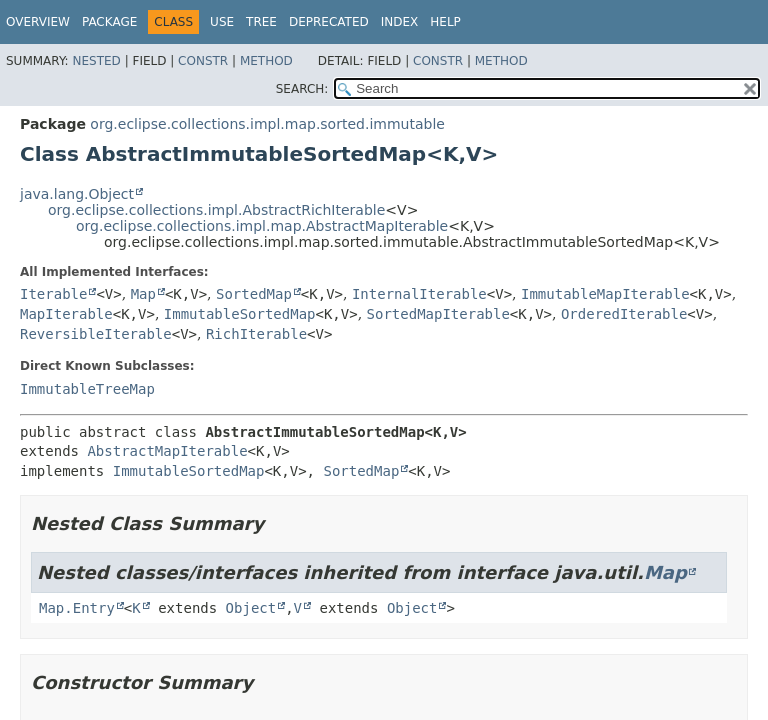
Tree (261, 22)
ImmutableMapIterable (605, 294)
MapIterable (66, 314)
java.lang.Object (77, 194)
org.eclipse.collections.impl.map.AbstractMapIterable (262, 226)
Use (222, 22)
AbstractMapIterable (167, 451)
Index (400, 22)
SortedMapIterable (438, 314)
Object (251, 608)
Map (143, 294)
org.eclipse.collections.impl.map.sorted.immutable (267, 124)
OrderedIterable (624, 314)
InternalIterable (419, 294)
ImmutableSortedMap (240, 314)
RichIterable (256, 334)
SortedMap (254, 294)
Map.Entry (77, 608)
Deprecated (329, 22)
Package (109, 22)
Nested (96, 61)
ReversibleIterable (96, 334)
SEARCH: (302, 89)
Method (266, 61)
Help (445, 22)
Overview (38, 22)
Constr (203, 61)
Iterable (53, 294)
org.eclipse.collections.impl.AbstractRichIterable (216, 210)
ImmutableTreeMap (87, 389)
